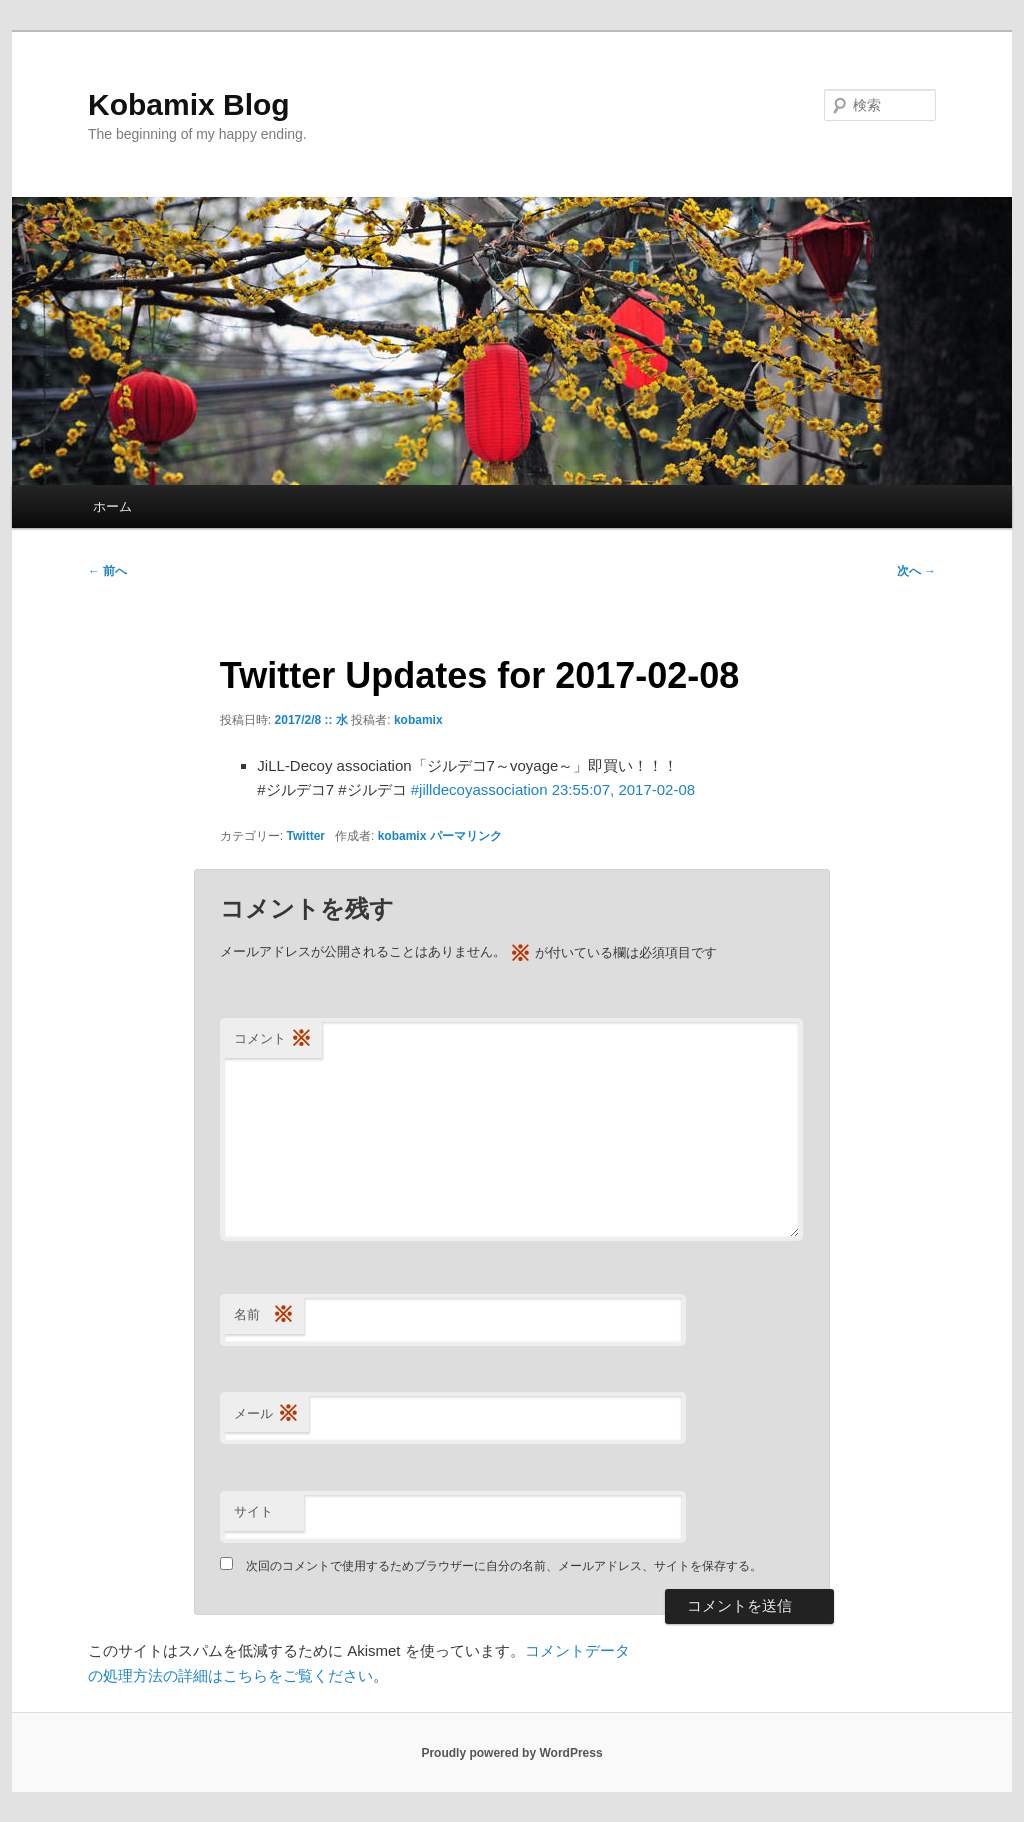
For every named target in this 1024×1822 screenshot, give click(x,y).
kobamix (418, 720)
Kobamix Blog (189, 104)
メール (266, 1414)
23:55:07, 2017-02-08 (623, 789)
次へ (916, 571)
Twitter (306, 836)
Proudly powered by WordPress (511, 1753)
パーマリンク (466, 836)
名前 (264, 1315)
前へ (107, 571)
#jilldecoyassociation (479, 789)
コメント (273, 1039)
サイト (253, 1511)
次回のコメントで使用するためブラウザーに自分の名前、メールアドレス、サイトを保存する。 (504, 1566)
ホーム (112, 506)
